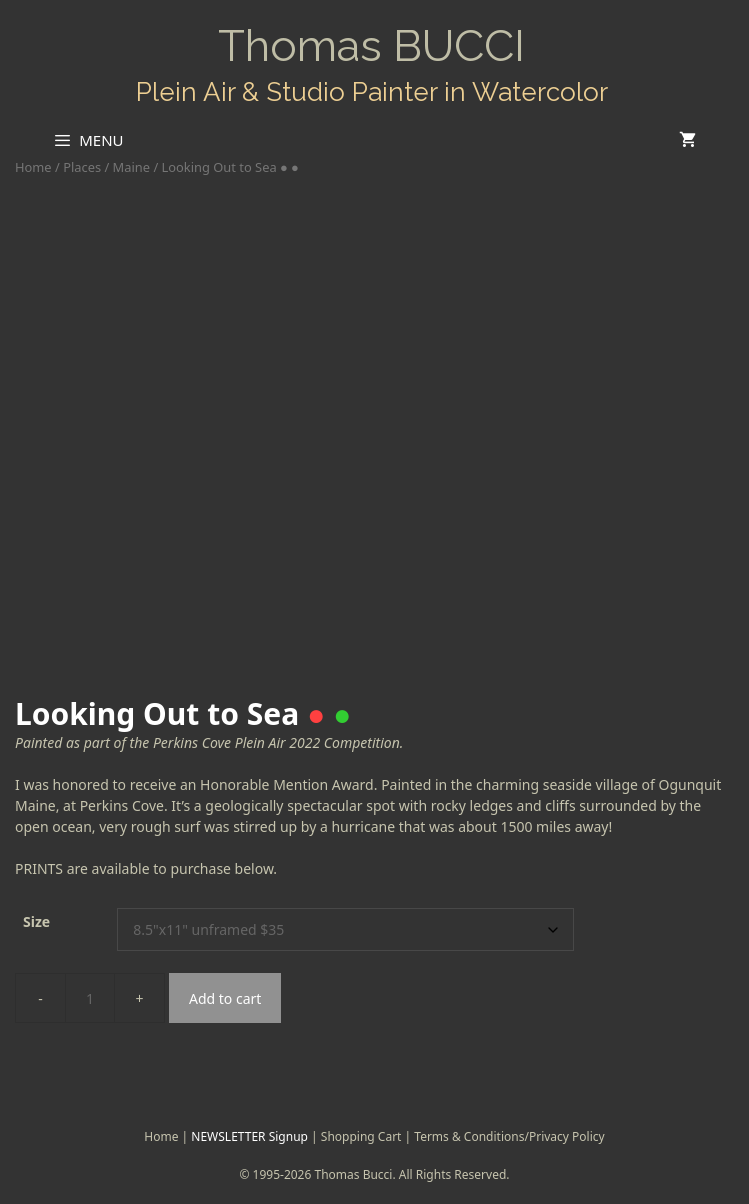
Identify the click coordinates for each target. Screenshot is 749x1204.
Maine (131, 167)
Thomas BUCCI (371, 45)
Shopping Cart (361, 1136)
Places (82, 167)
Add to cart (225, 998)
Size (36, 921)
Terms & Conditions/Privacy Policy (509, 1136)
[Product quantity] (90, 998)
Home (33, 167)
